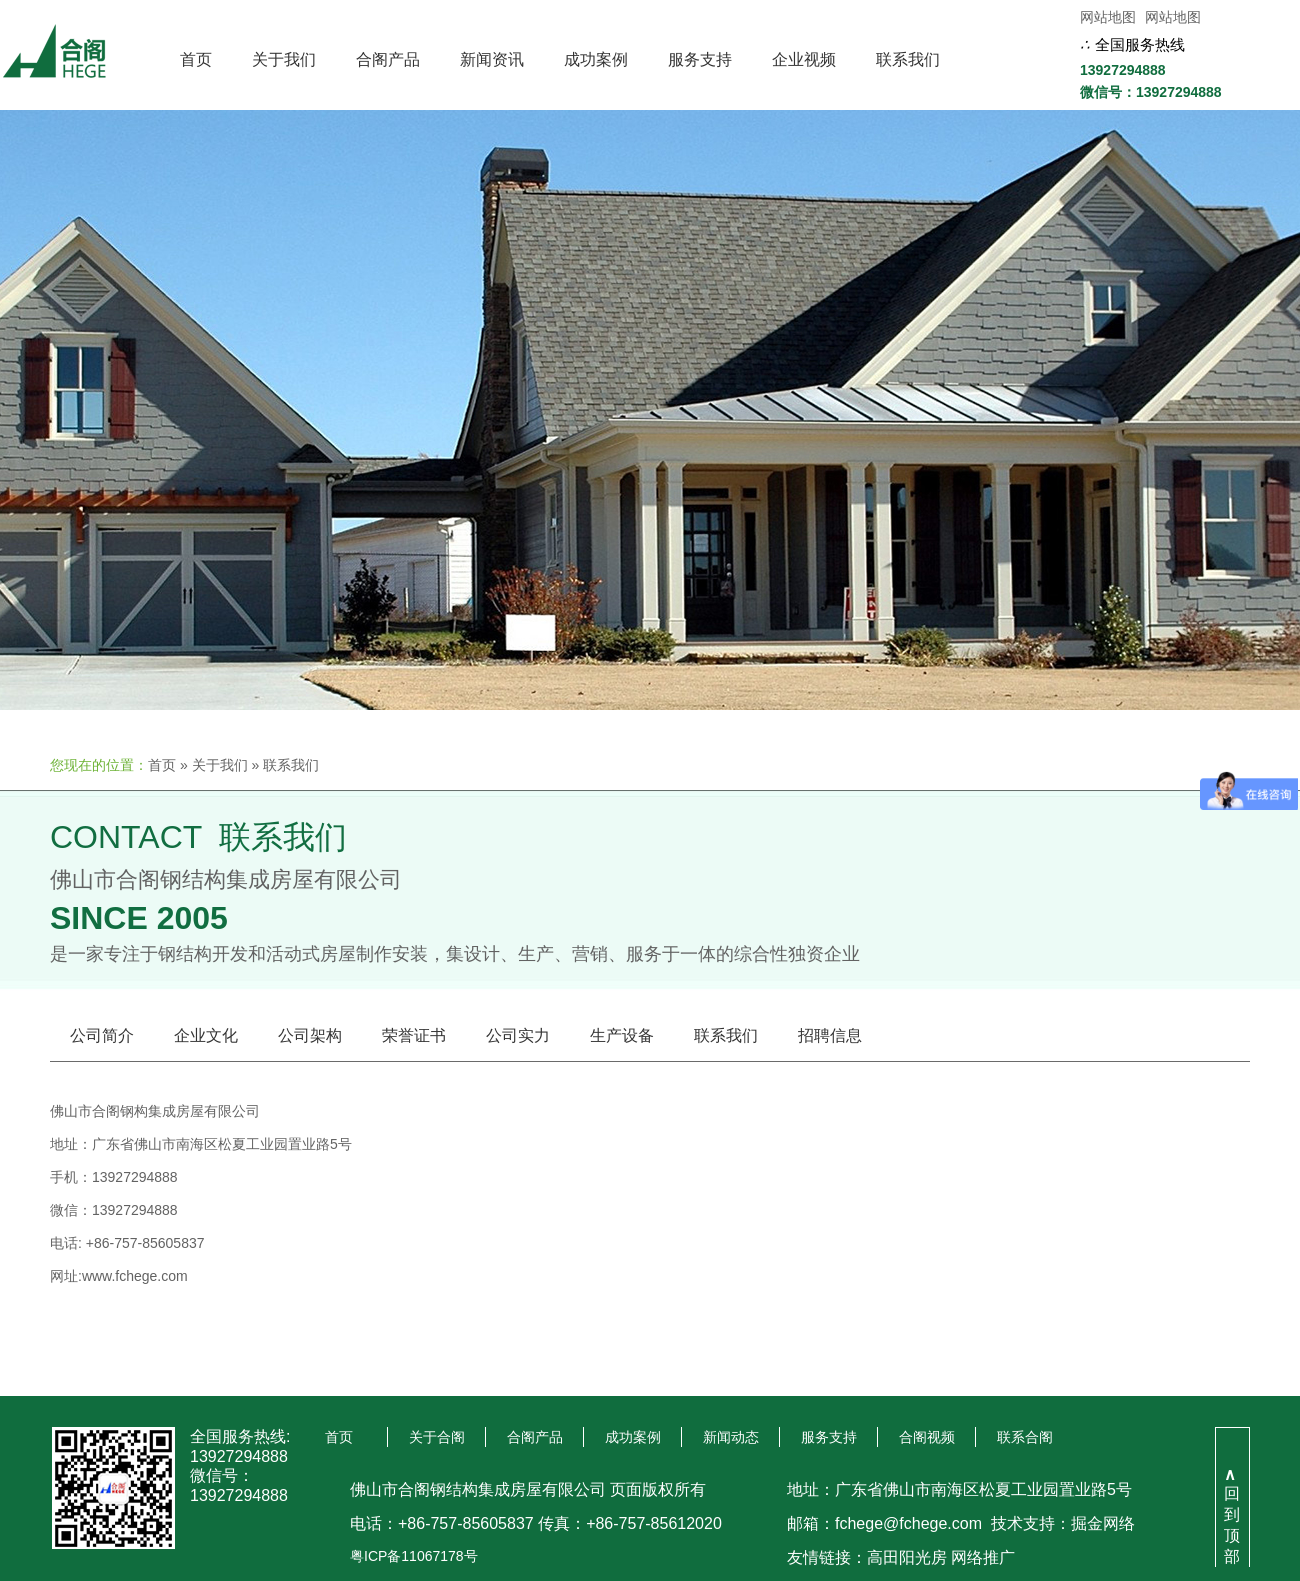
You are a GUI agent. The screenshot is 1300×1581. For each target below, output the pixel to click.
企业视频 (804, 59)
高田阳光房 (907, 1557)
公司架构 (310, 1035)
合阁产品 (388, 59)
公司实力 (518, 1035)
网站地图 (1108, 17)
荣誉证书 (414, 1035)
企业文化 (206, 1035)
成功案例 (596, 59)
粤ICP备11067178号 (414, 1556)
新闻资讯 (492, 59)
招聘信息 (830, 1035)
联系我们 (908, 59)
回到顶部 (1232, 1515)
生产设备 (622, 1035)
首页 (196, 59)
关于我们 (284, 59)
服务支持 (700, 59)
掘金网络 (1103, 1523)
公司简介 (102, 1035)
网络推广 (983, 1557)
